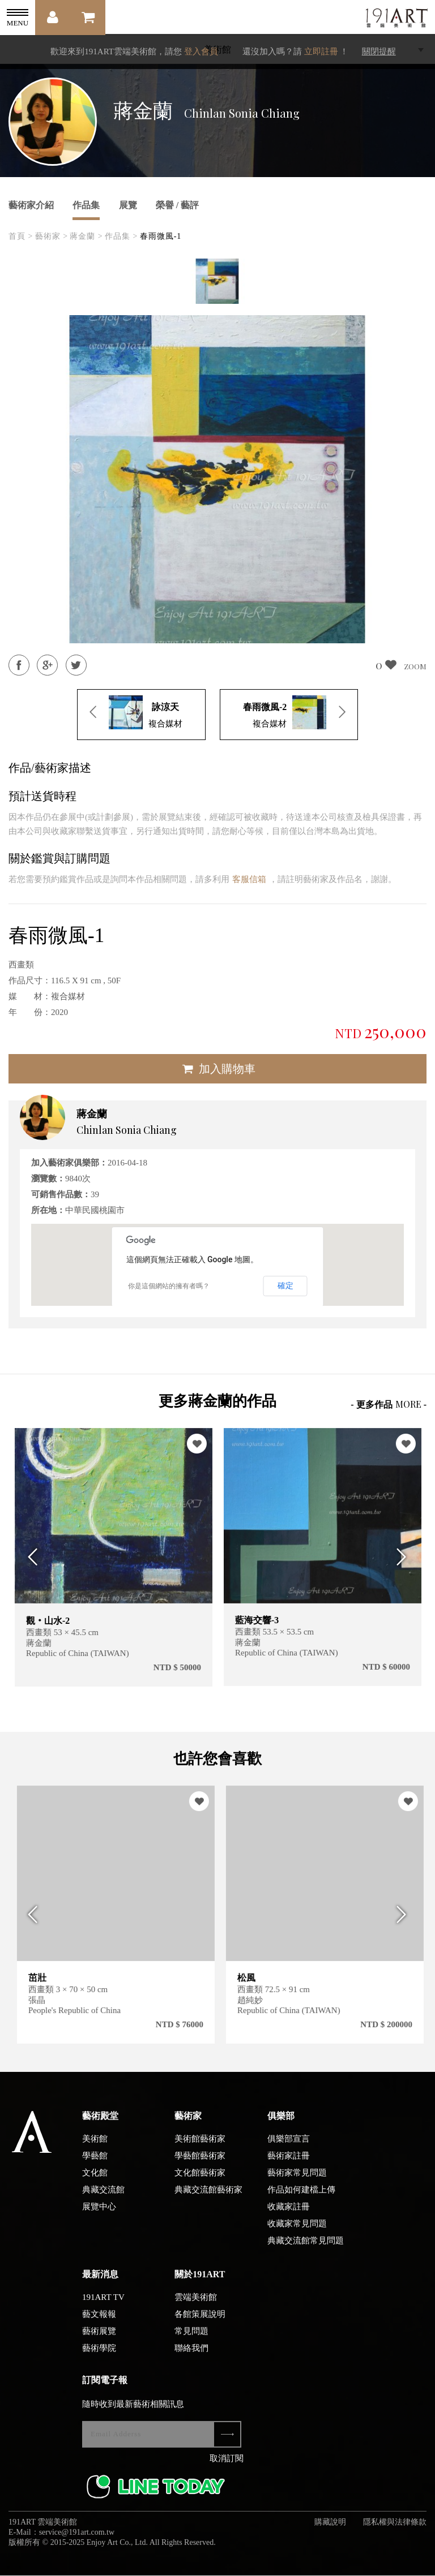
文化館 (95, 2182)
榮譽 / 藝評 (177, 205)
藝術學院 (99, 2358)
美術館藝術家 (199, 2148)
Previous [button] (29, 1557)
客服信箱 (249, 879)
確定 (285, 1285)
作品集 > (121, 236)
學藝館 (95, 2165)
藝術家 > (51, 236)
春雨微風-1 (161, 236)
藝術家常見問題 (297, 2182)
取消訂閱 (227, 2468)
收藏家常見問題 (297, 2233)
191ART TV (103, 2307)
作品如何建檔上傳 (301, 2199)
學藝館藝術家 (199, 2165)
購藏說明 (330, 2532)
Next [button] (405, 1557)
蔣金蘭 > (86, 236)
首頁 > (20, 236)
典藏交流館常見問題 (305, 2250)
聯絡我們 (191, 2358)
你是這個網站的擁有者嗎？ (169, 1286)
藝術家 (188, 2126)
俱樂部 (281, 2126)
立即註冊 (321, 51)
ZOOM (415, 666)
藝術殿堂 (100, 2126)
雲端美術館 (195, 2307)
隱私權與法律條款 (395, 2532)
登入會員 (201, 51)
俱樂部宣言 (288, 2148)
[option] (217, 281)
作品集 (86, 205)
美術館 (95, 2148)
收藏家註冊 (288, 2216)
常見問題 (191, 2341)
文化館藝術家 (199, 2182)
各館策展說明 (199, 2324)
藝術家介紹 (31, 205)
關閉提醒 (379, 51)
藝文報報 (99, 2324)
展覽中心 (99, 2216)
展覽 (128, 205)
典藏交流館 (103, 2199)
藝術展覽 (99, 2341)
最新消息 (100, 2284)
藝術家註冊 (288, 2165)
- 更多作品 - (389, 1404)
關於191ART (199, 2284)
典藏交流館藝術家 (208, 2199)
